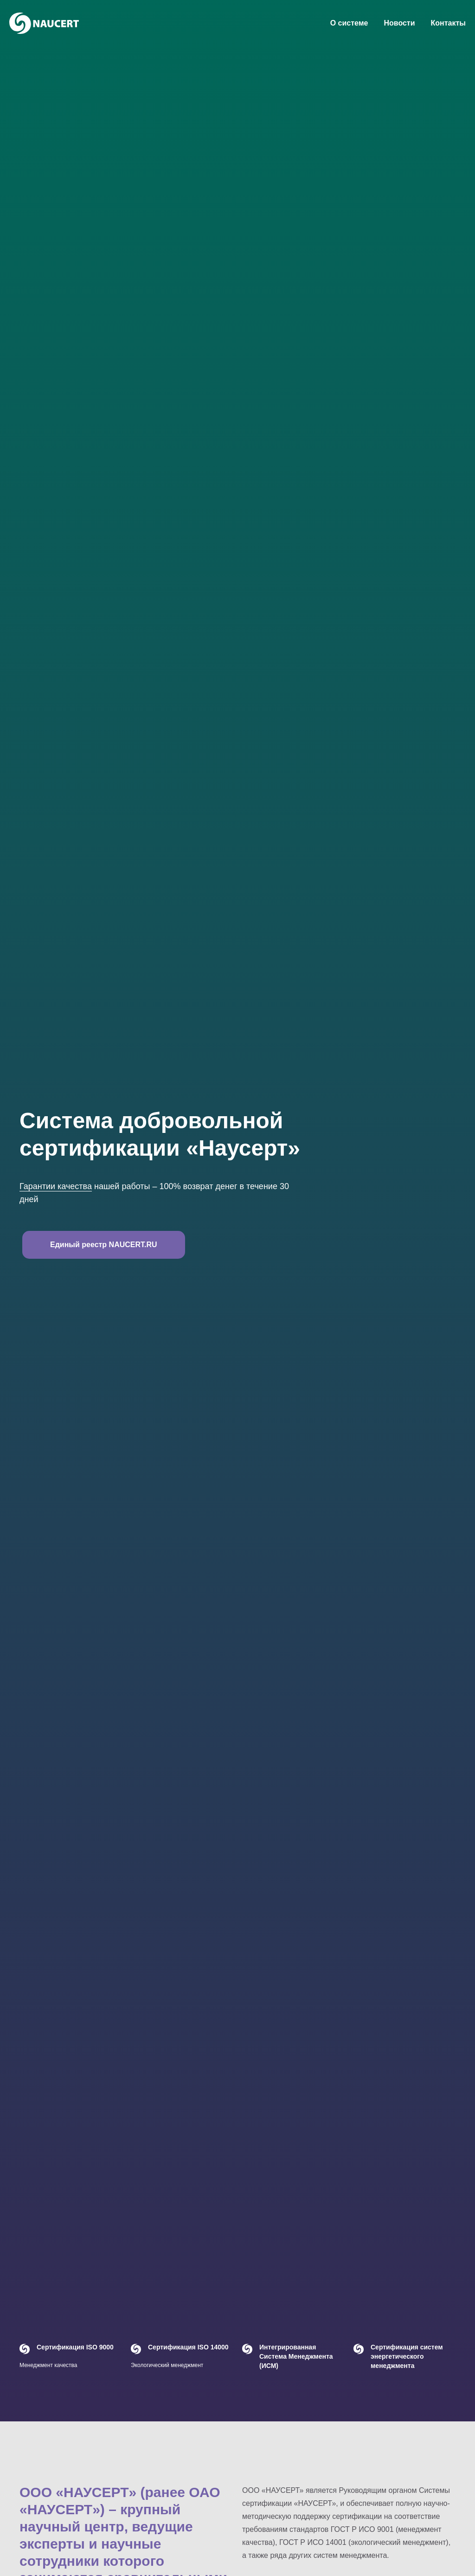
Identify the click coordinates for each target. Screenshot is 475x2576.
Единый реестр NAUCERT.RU (103, 1245)
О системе (349, 23)
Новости (399, 23)
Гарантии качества (55, 1186)
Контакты (448, 23)
